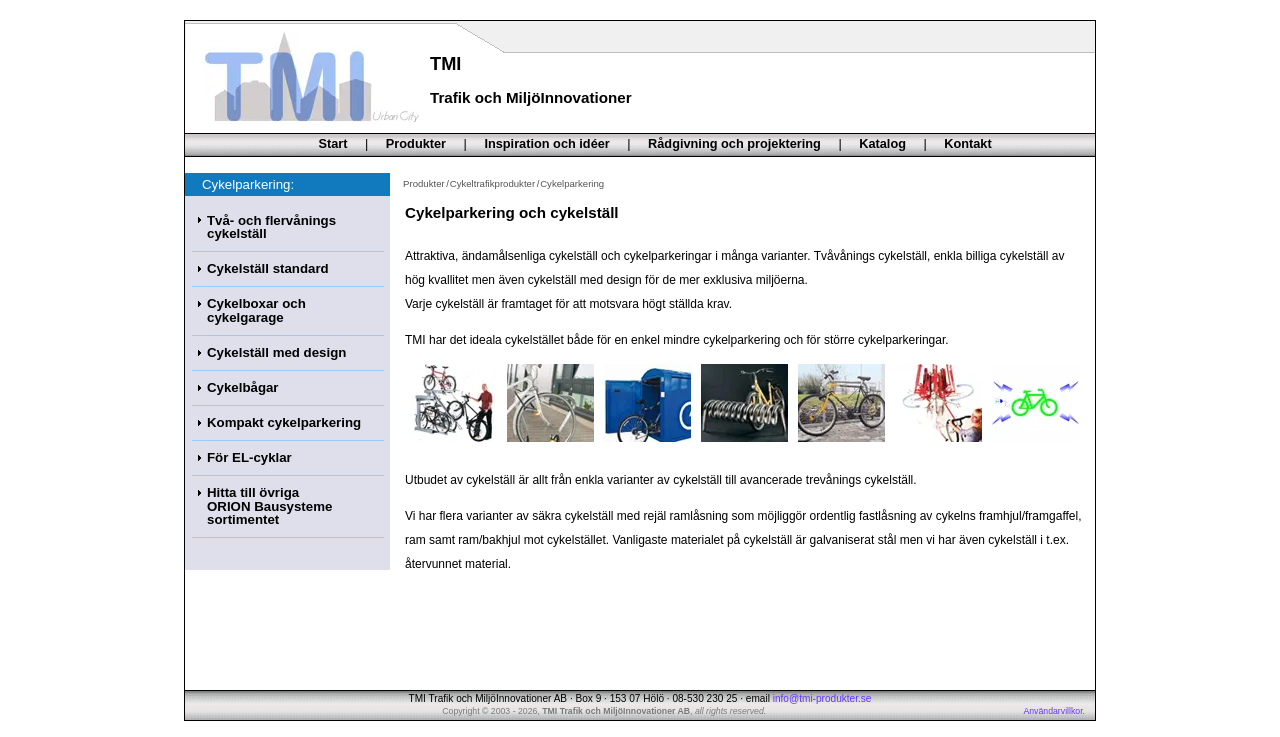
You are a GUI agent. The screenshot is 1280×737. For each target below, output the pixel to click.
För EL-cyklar (249, 457)
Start (333, 143)
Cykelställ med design (276, 352)
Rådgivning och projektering (734, 143)
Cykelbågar (243, 387)
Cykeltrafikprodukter (492, 183)
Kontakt (967, 143)
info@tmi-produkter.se (822, 698)
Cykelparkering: (248, 184)
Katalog (882, 143)
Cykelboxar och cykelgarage (256, 310)
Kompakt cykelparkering (284, 422)
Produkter (416, 143)
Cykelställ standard (268, 268)
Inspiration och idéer (546, 143)
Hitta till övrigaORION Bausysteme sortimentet (269, 506)
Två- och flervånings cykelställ (271, 227)
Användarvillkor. (1054, 711)
